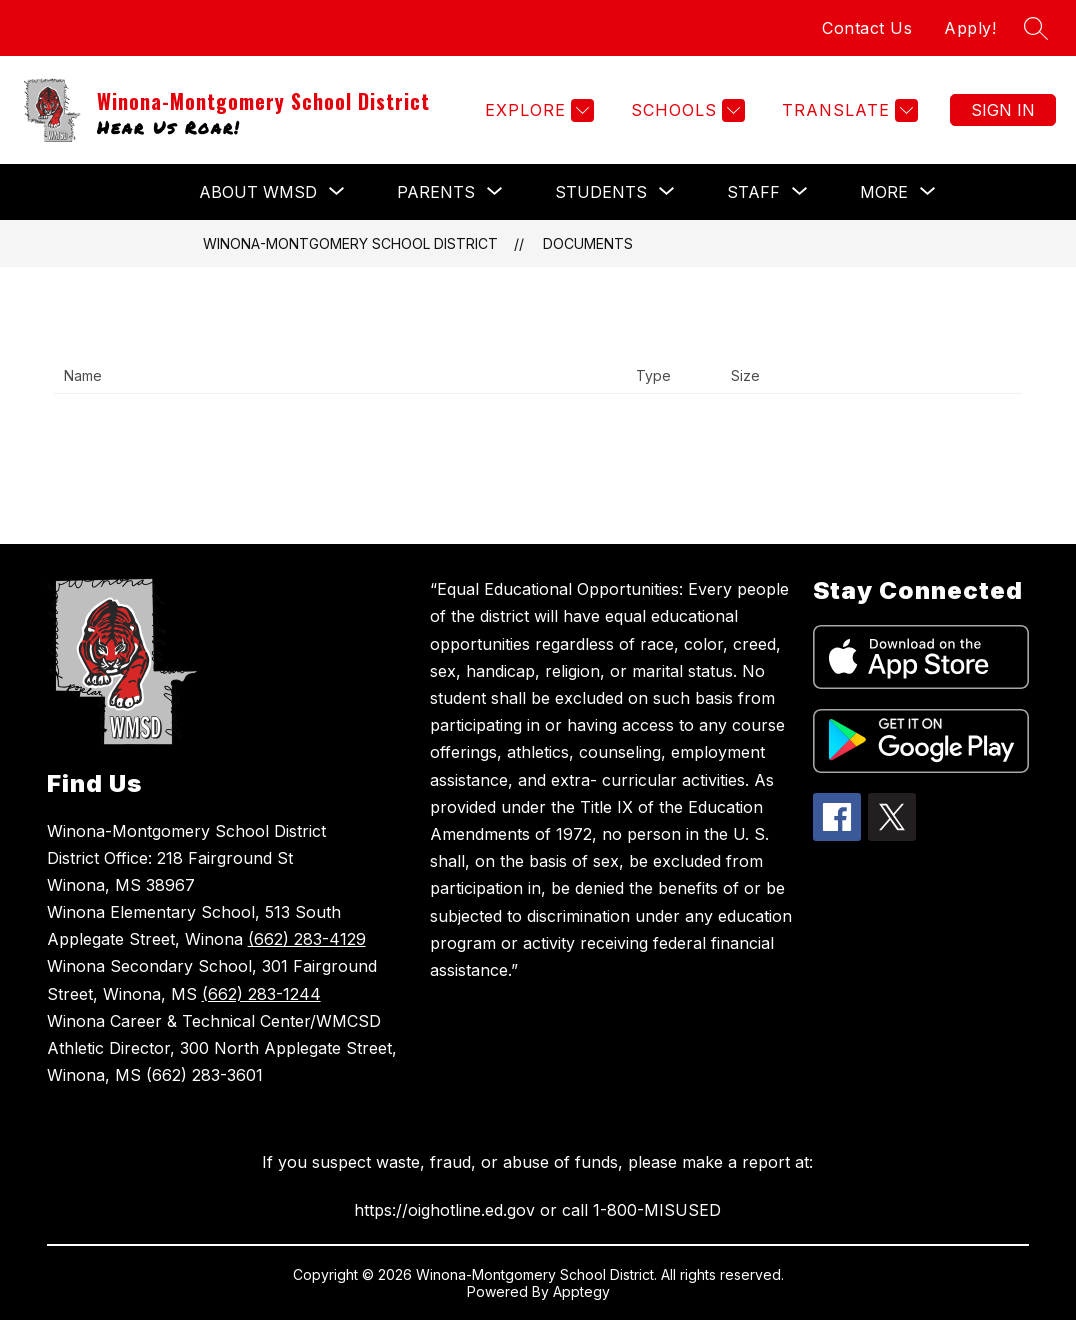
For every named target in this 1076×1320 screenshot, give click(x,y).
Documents (588, 243)
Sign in (1003, 110)
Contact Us (867, 28)
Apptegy (581, 1291)
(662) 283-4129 (307, 939)
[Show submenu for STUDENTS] (601, 192)
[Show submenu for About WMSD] (258, 192)
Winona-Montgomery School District (350, 243)
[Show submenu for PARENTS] (436, 192)
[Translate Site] (847, 110)
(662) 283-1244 (261, 994)
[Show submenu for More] (884, 192)
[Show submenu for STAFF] (753, 192)
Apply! (970, 28)
